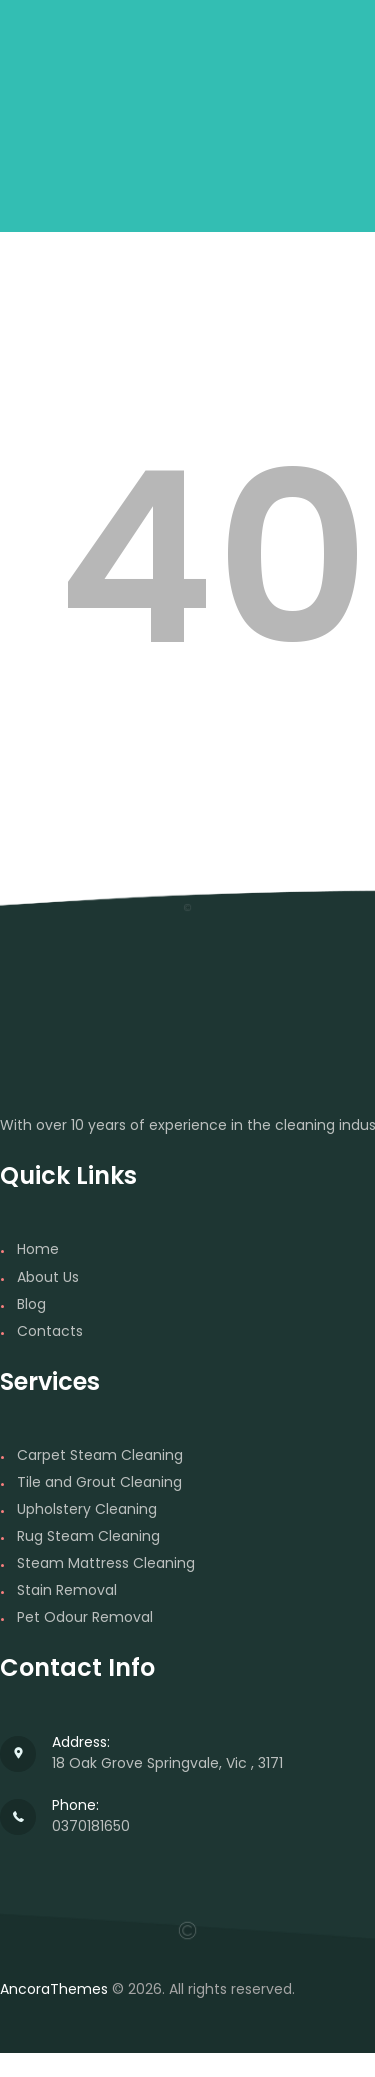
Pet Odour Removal (85, 1617)
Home (38, 1249)
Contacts (50, 1331)
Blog (31, 1304)
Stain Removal (67, 1590)
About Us (48, 1277)
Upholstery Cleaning (87, 1509)
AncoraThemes (54, 1989)
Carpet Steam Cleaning (100, 1455)
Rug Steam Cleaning (88, 1536)
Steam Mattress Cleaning (106, 1563)
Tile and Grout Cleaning (99, 1482)
